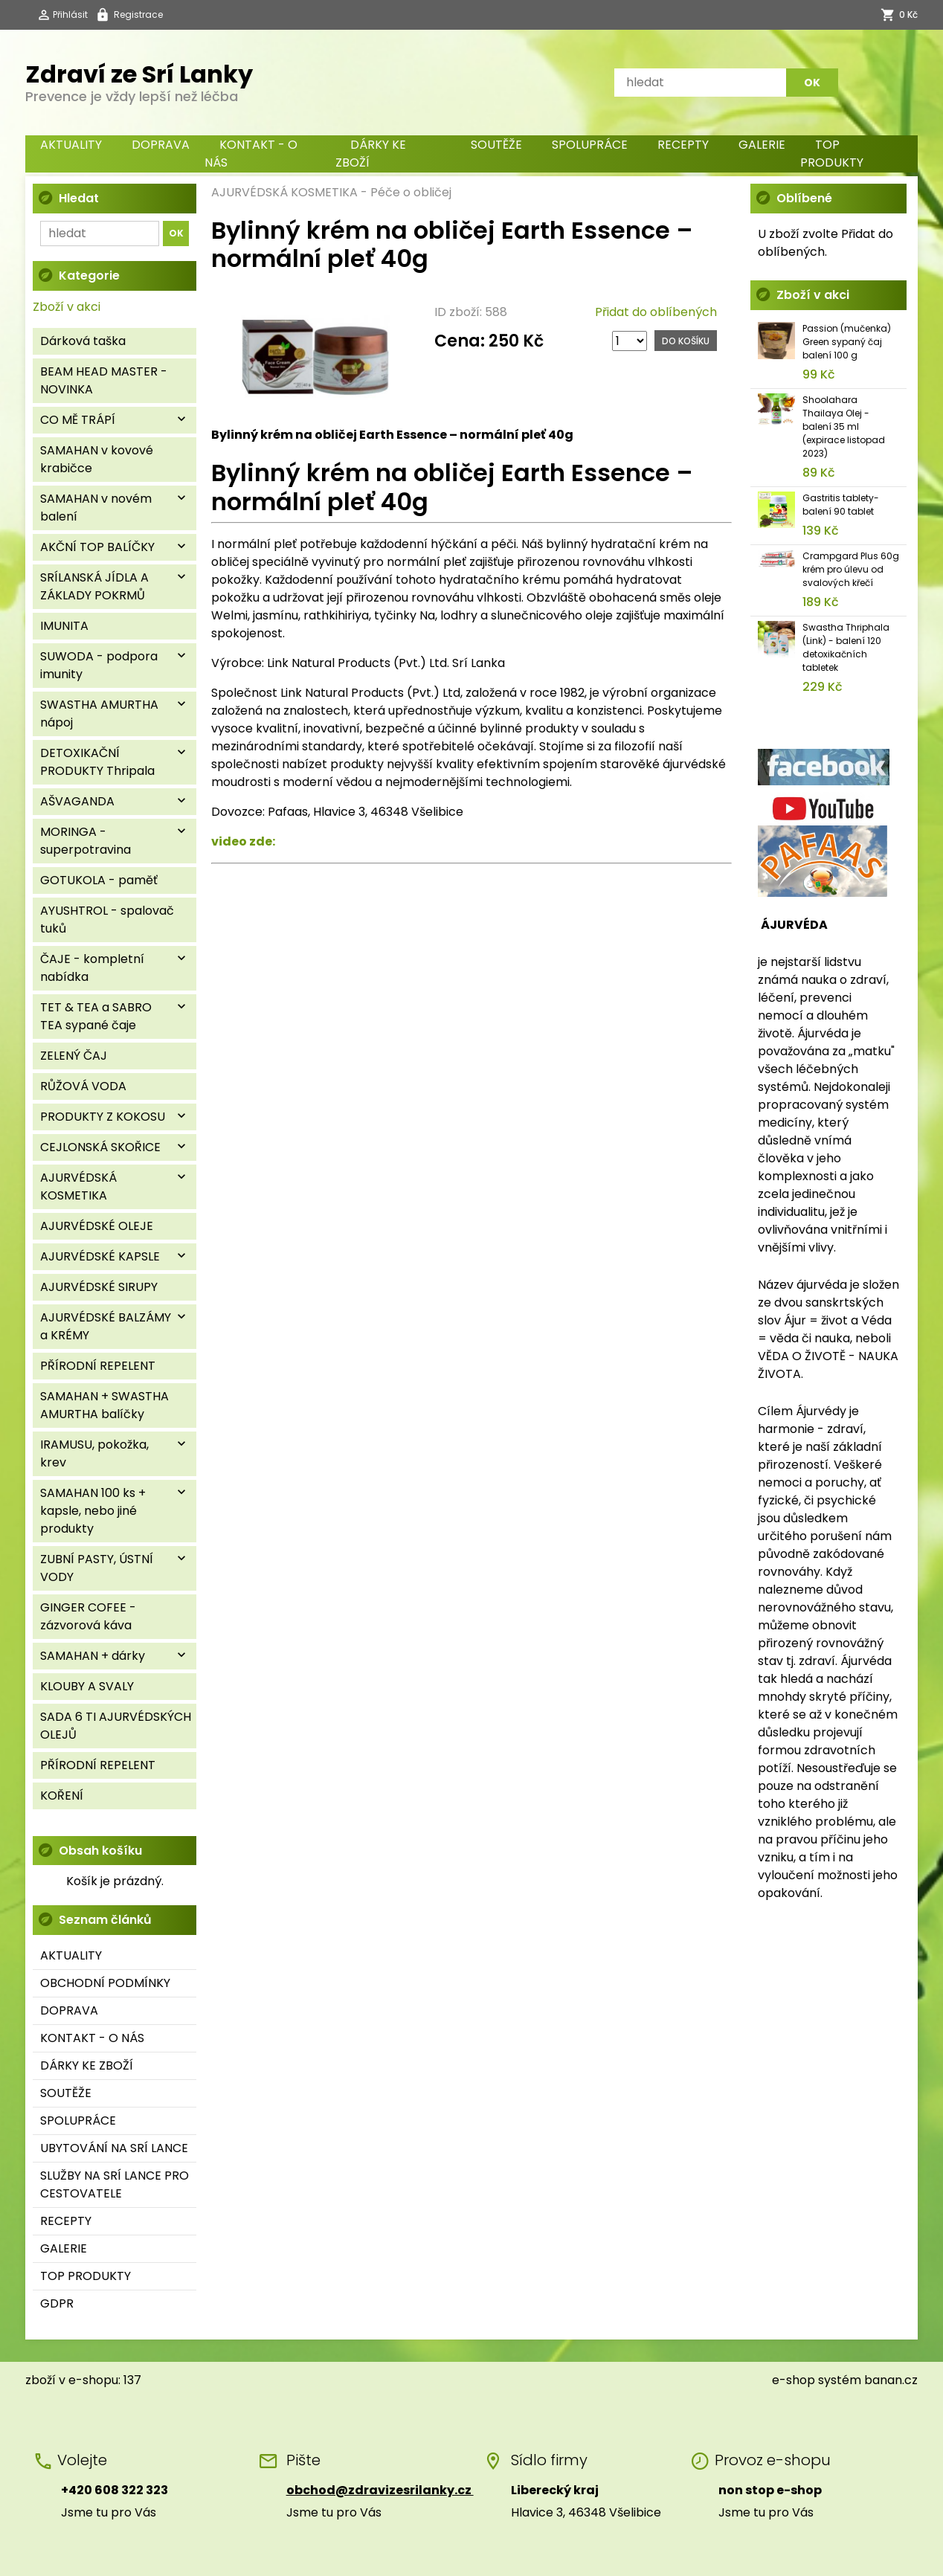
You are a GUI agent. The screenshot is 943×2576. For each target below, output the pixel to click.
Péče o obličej (410, 192)
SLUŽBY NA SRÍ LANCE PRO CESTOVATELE (114, 2184)
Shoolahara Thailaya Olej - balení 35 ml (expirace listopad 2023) (843, 426)
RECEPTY (683, 144)
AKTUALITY (71, 144)
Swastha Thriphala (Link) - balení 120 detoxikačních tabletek (845, 647)
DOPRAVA (161, 144)
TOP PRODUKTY (831, 153)
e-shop (793, 2380)
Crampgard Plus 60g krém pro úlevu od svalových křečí (850, 569)
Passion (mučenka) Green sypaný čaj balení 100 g (846, 341)
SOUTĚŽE (496, 144)
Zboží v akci (66, 306)
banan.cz (891, 2380)
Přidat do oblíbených (656, 312)
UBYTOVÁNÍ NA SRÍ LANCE (114, 2148)
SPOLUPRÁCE (590, 144)
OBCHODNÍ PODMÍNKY (105, 1982)
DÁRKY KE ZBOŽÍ (370, 153)
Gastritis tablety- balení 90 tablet (840, 505)
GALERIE (761, 144)
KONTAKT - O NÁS (251, 153)
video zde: (243, 841)
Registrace (138, 14)
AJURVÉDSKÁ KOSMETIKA (284, 192)
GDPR (57, 2303)
